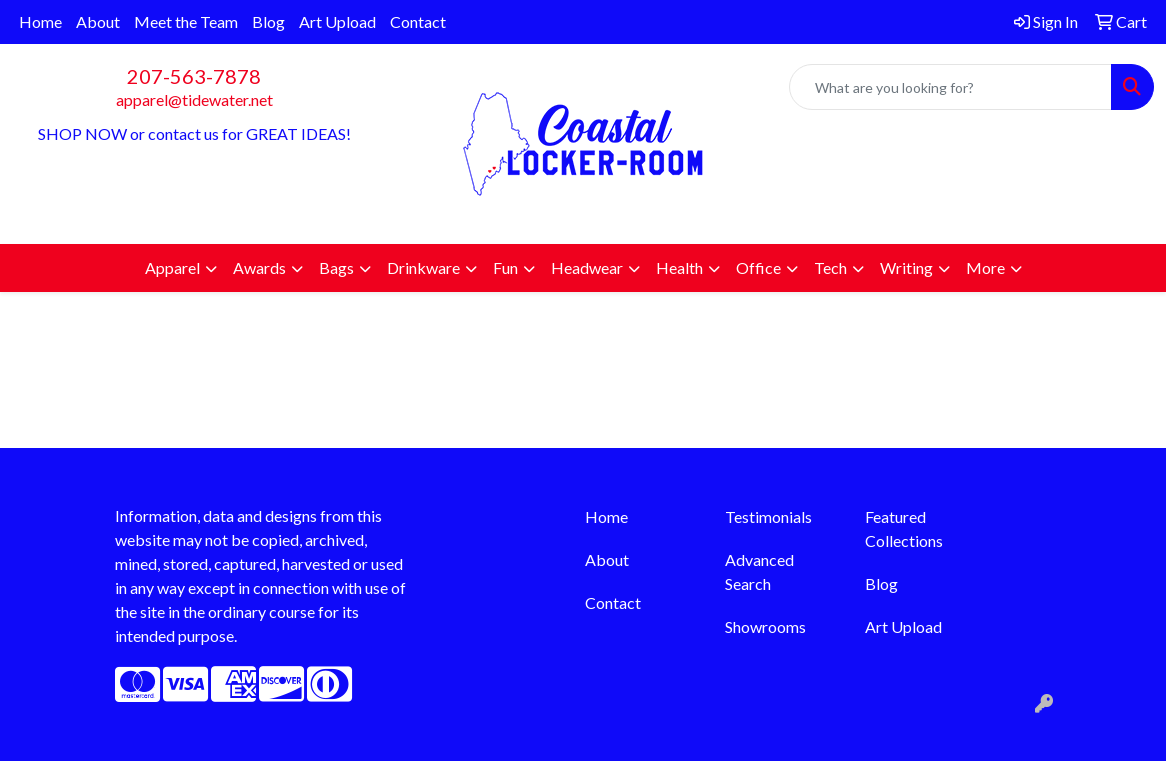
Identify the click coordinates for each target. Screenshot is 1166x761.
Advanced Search (759, 571)
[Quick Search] (950, 87)
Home (40, 21)
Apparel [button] (172, 267)
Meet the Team (186, 21)
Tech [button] (830, 267)
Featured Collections (904, 528)
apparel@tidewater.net (194, 99)
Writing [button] (906, 267)
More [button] (985, 267)
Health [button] (679, 267)
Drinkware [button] (423, 267)
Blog (268, 21)
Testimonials (768, 516)
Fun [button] (505, 267)
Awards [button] (259, 267)
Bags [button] (336, 267)
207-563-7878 (194, 76)
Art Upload (337, 21)
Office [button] (758, 267)
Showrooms (765, 626)
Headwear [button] (587, 267)
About (98, 21)
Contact (418, 21)
